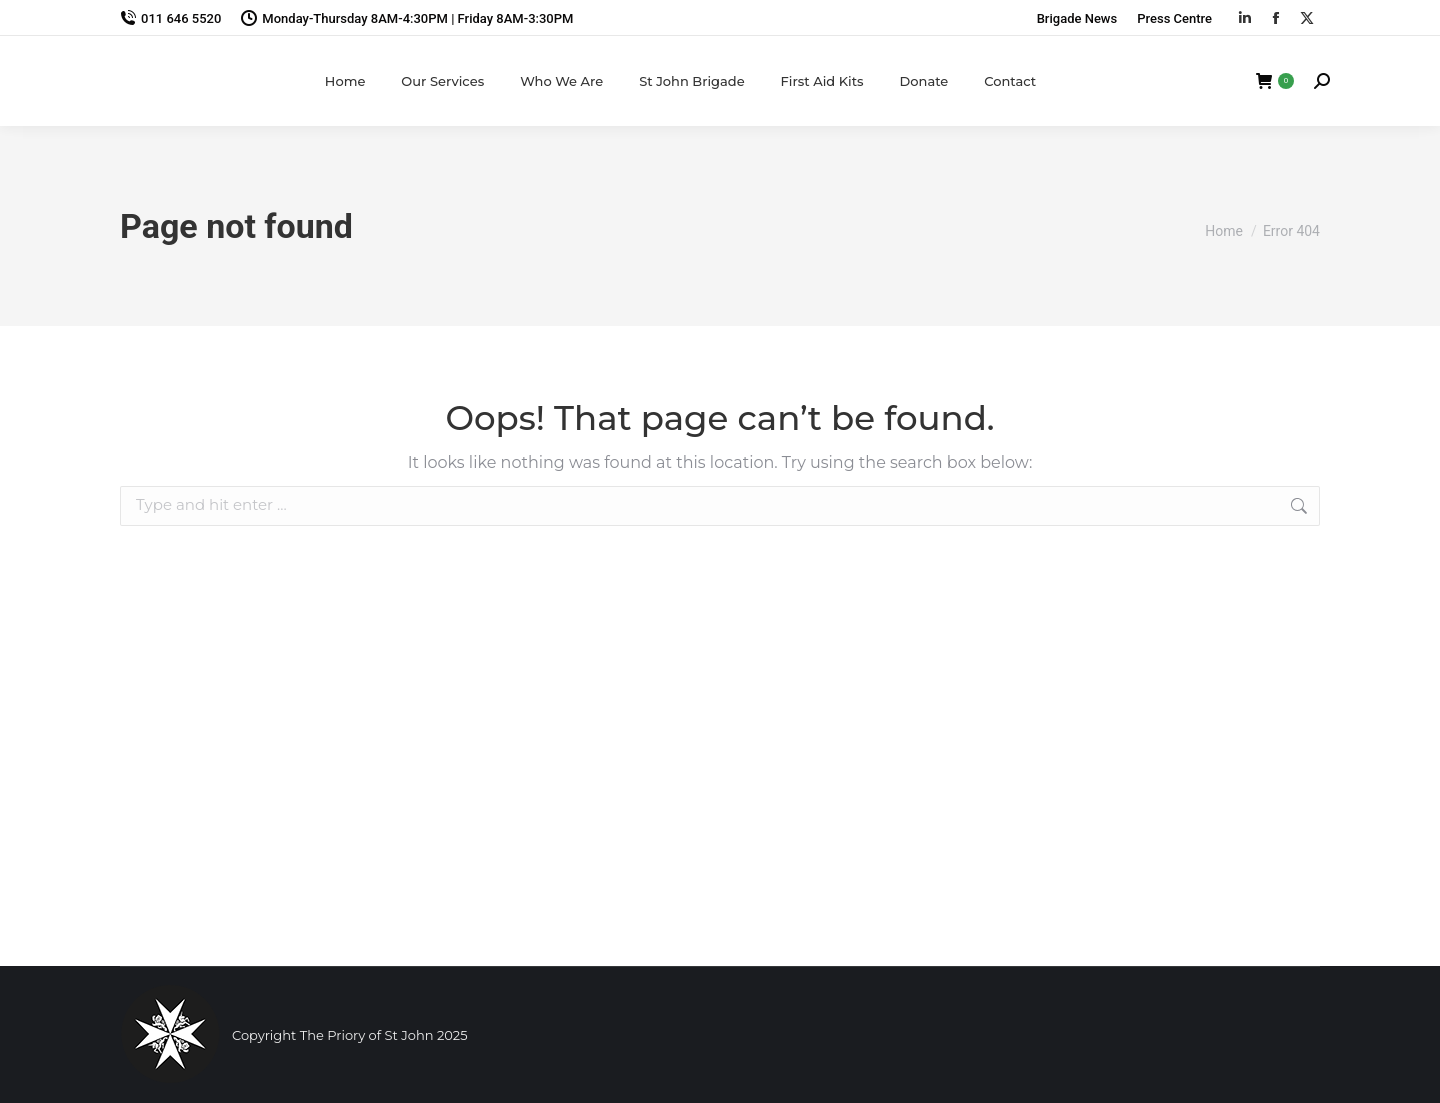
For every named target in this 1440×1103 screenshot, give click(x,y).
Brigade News (1077, 18)
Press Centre (1174, 18)
